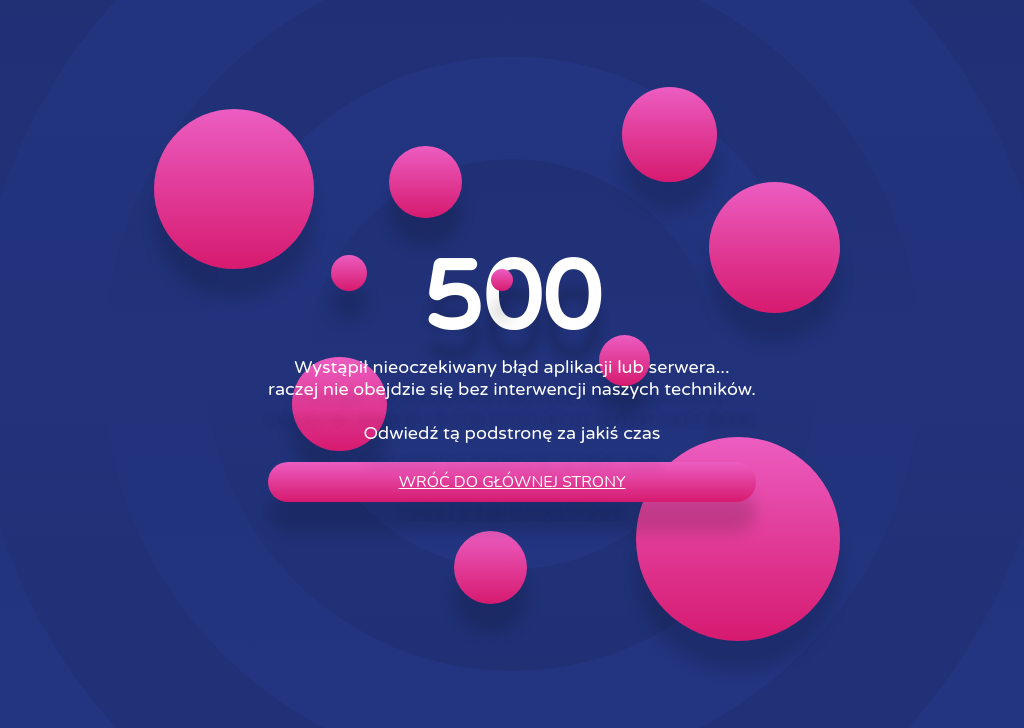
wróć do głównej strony (511, 482)
